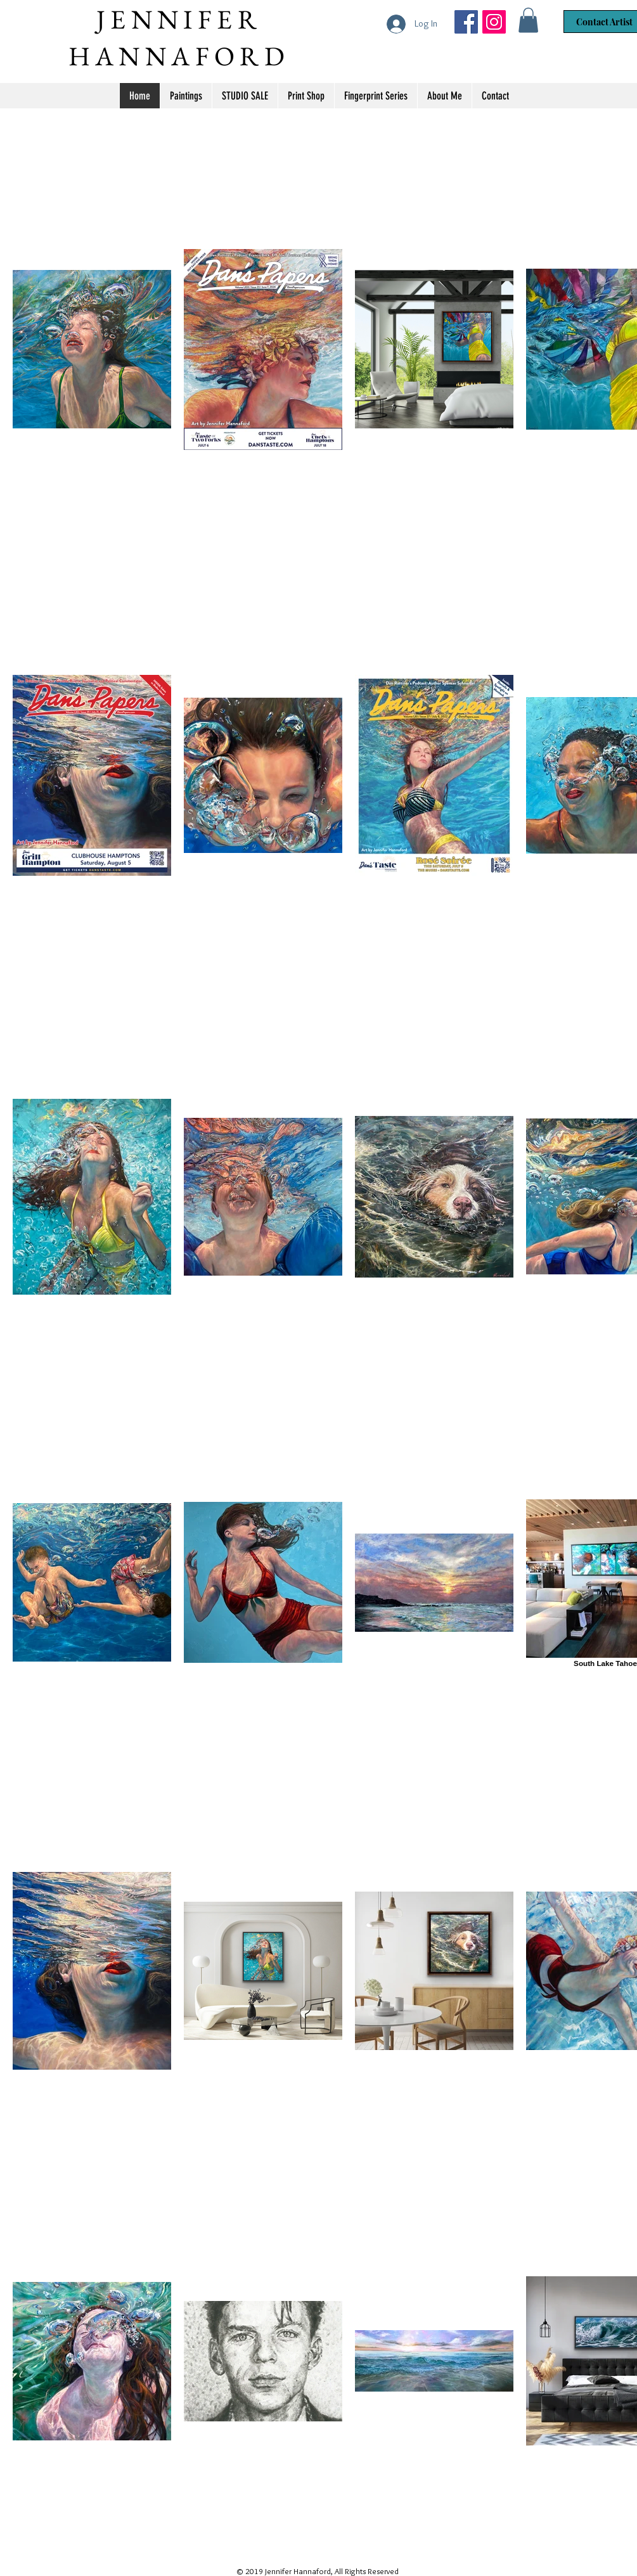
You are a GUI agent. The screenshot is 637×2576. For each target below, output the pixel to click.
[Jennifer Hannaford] (494, 22)
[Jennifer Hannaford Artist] (466, 22)
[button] (528, 20)
